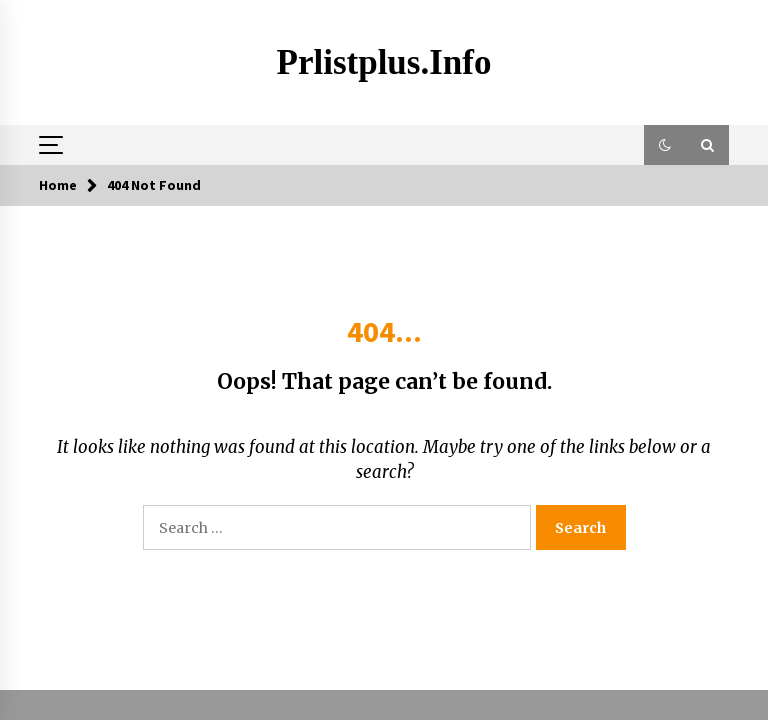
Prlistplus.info (384, 62)
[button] (665, 145)
